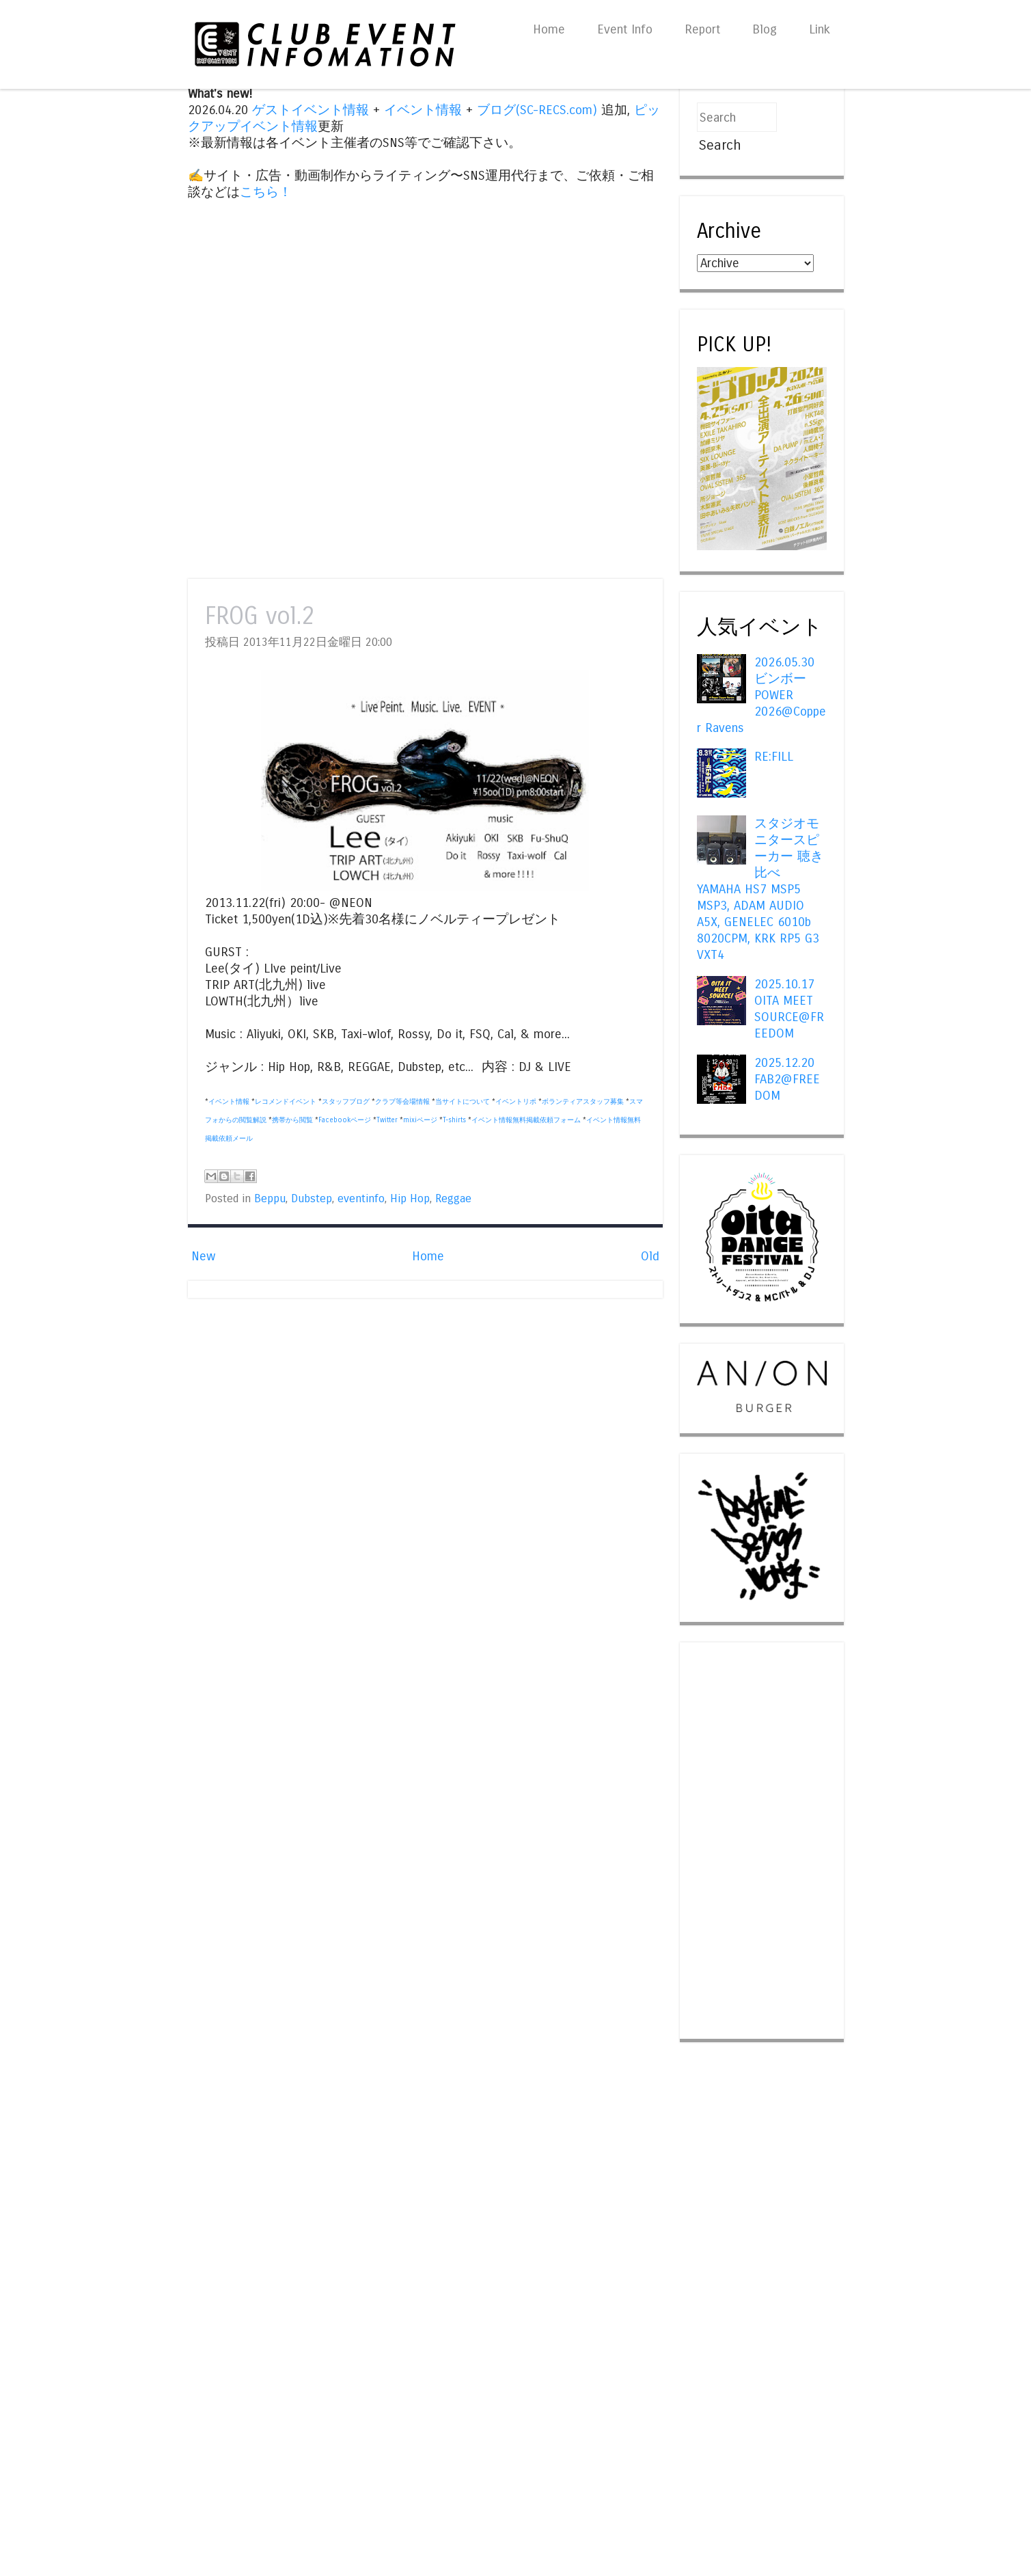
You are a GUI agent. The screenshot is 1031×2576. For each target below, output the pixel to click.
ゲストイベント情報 (310, 110)
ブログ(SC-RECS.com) (537, 110)
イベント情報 (423, 110)
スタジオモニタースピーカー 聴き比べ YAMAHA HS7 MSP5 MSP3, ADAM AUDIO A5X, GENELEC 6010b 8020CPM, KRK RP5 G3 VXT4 (760, 889)
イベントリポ (515, 1102)
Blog (764, 29)
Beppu (270, 1199)
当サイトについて (462, 1102)
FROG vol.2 (259, 616)
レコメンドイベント (285, 1102)
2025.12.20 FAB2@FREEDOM (787, 1079)
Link (819, 29)
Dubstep (311, 1199)
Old (650, 1256)
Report (702, 29)
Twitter (387, 1120)
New (203, 1256)
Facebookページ (344, 1120)
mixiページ (420, 1120)
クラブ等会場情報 (402, 1102)
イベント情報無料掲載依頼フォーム (526, 1120)
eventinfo (361, 1199)
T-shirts (454, 1120)
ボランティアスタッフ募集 (583, 1102)
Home (549, 29)
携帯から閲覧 (292, 1120)
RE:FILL (773, 756)
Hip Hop (410, 1199)
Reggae (453, 1199)
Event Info (624, 29)
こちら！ (266, 192)
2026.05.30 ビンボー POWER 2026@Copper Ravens (761, 695)
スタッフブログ (346, 1102)
